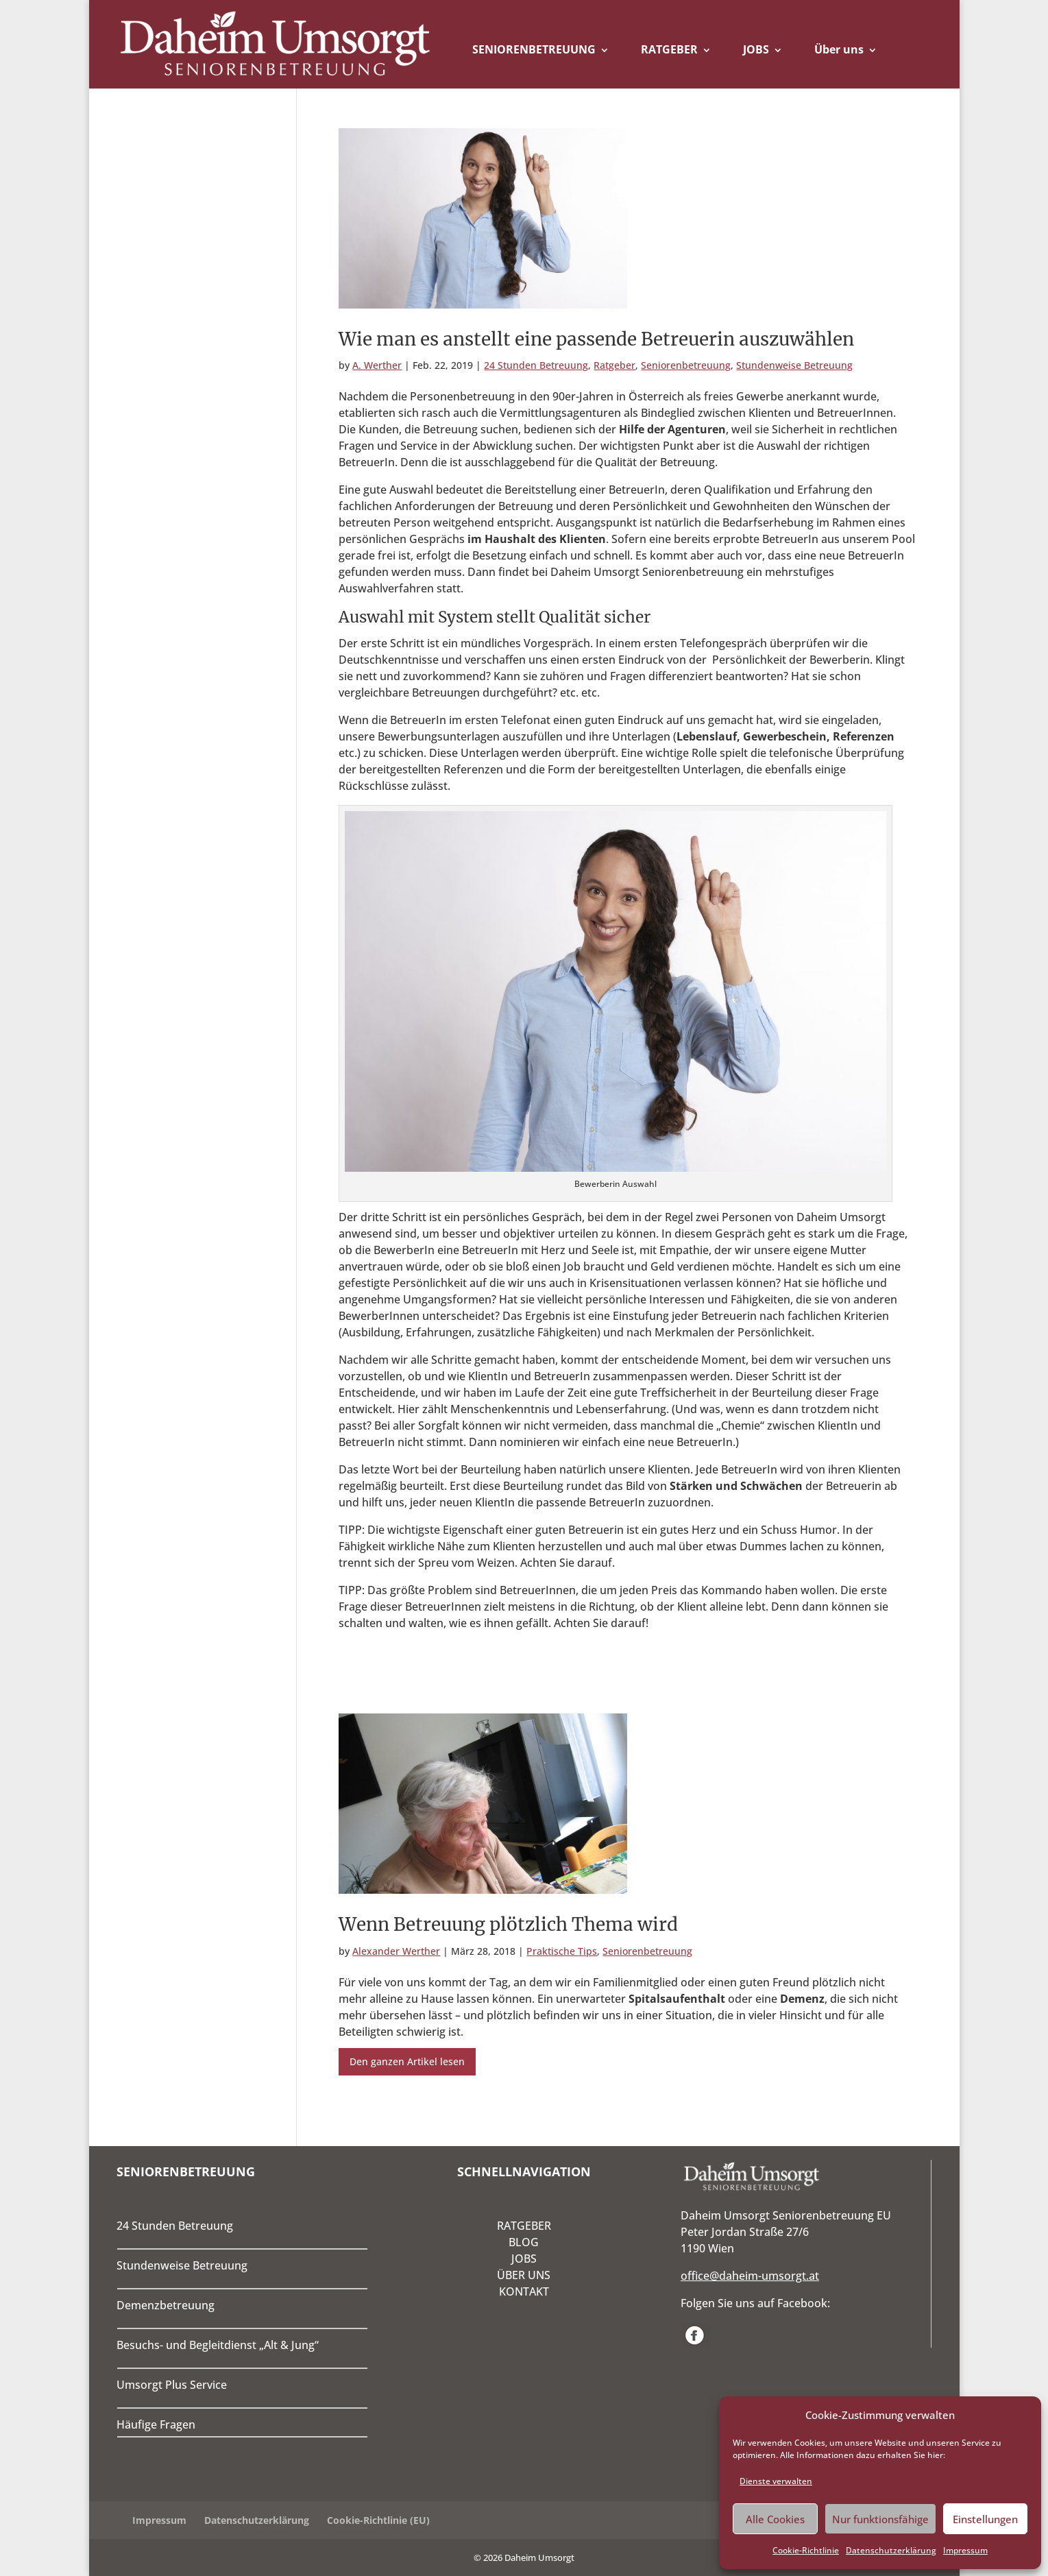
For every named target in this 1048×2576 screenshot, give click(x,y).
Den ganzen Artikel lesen (407, 2061)
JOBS (756, 49)
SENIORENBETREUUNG (534, 49)
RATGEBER (669, 49)
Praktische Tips (561, 1951)
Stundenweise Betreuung (794, 365)
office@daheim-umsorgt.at (750, 2275)
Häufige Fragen (156, 2424)
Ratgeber (614, 365)
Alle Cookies (775, 2519)
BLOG (524, 2242)
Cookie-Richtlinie (805, 2550)
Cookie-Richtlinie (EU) (378, 2520)
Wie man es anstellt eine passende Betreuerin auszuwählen (596, 339)
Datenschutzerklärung (891, 2550)
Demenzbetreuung (166, 2305)
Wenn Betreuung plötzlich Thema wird (508, 1924)
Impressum (965, 2550)
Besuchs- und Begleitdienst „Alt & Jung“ (218, 2344)
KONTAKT (524, 2291)
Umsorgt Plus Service (172, 2384)
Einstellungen (985, 2519)
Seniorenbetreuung (686, 365)
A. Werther (377, 365)
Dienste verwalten (776, 2481)
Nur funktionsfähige (880, 2519)
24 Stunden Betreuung (536, 365)
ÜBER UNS (523, 2275)
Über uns (839, 49)
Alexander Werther (396, 1951)
